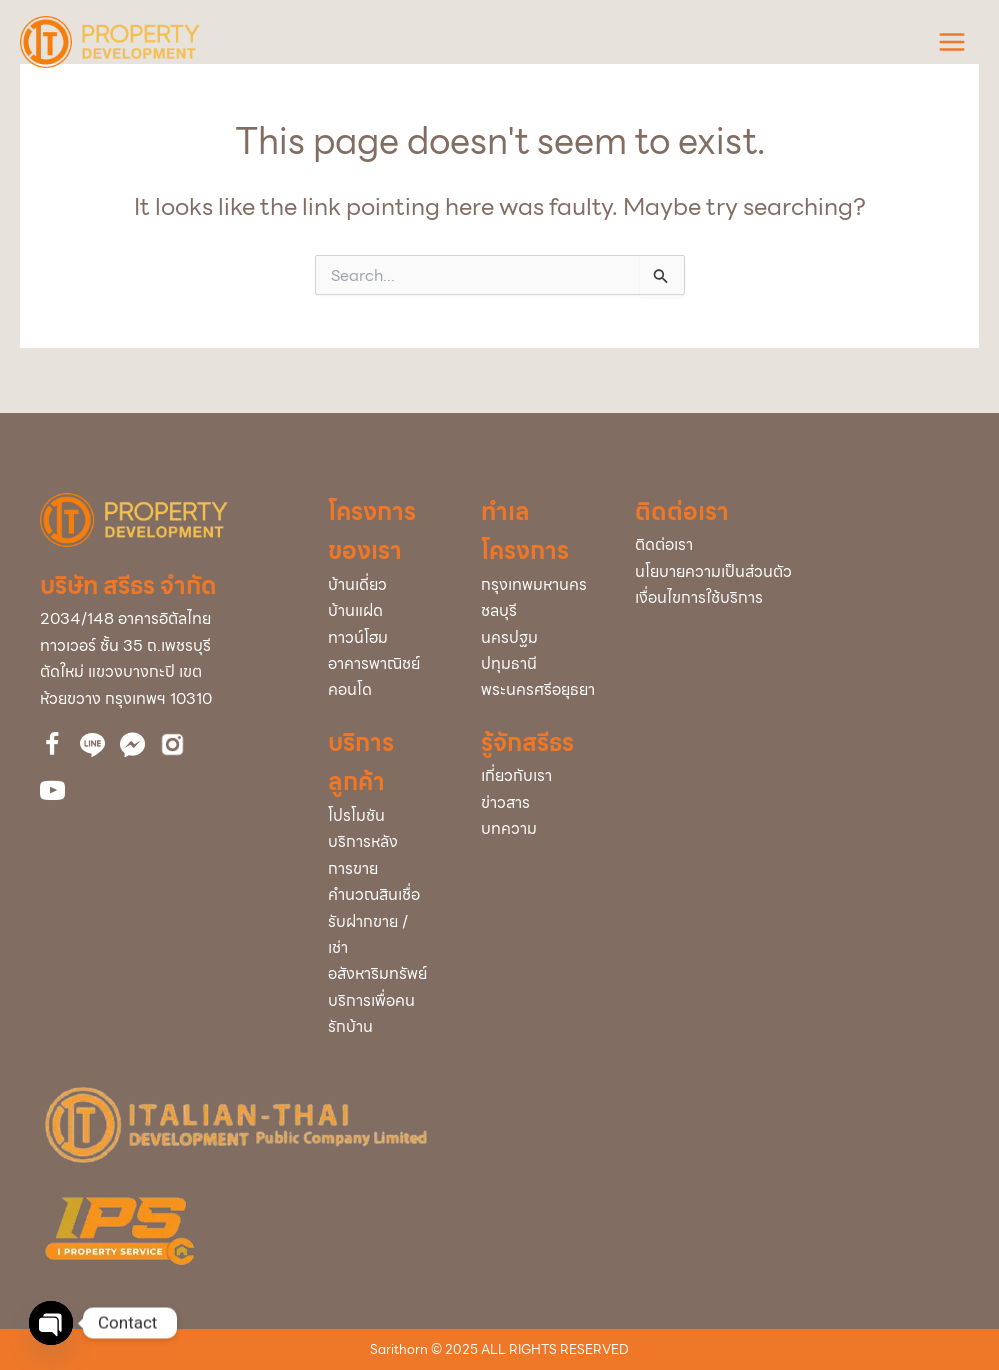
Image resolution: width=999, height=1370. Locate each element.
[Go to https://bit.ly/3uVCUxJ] (172, 744)
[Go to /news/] (537, 803)
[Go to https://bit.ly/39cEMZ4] (52, 793)
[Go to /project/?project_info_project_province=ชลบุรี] (537, 611)
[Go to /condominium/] (384, 690)
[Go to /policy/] (797, 572)
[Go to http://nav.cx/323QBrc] (92, 745)
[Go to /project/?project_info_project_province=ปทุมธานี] (537, 664)
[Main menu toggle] (952, 42)
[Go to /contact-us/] (797, 545)
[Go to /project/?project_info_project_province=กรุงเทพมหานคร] (537, 585)
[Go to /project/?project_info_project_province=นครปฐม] (537, 638)
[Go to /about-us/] (537, 776)
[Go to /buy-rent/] (384, 948)
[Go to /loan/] (384, 895)
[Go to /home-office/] (384, 664)
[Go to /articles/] (537, 829)
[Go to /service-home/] (384, 1014)
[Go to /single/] (384, 585)
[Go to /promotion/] (384, 816)
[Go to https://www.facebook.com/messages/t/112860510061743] (132, 745)
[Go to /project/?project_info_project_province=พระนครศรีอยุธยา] (537, 690)
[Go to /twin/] (384, 611)
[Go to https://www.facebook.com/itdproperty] (52, 747)
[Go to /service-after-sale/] (384, 855)
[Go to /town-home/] (384, 638)
